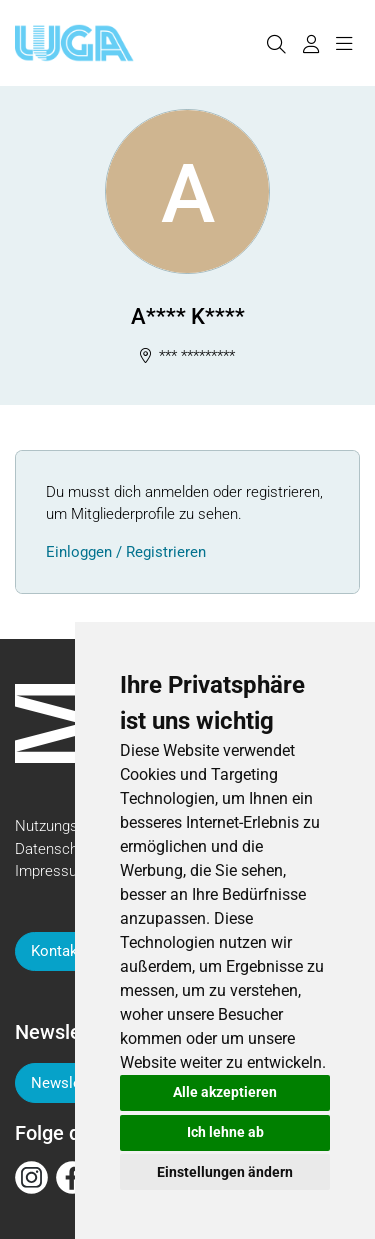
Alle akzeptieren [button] (225, 1092)
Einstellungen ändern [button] (225, 1172)
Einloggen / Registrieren (126, 552)
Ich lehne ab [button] (225, 1132)
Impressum (52, 871)
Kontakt (57, 951)
